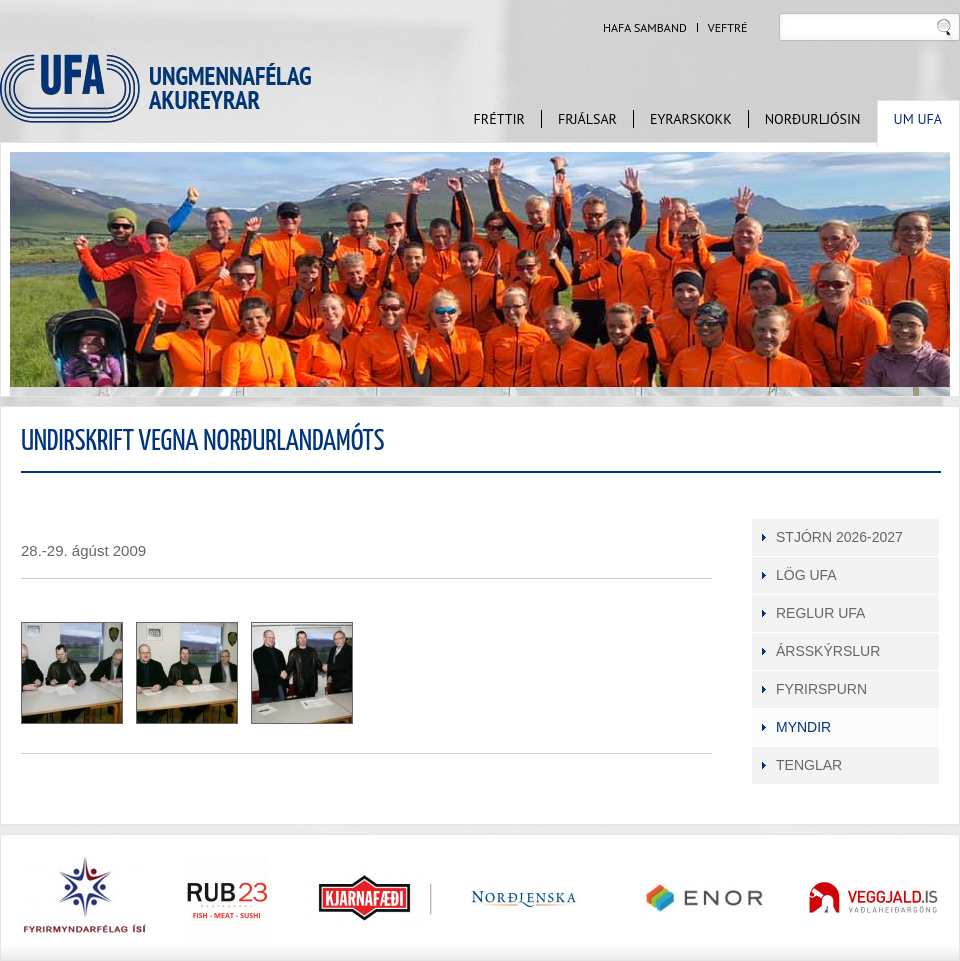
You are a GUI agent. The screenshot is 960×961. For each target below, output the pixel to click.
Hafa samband (645, 28)
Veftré (728, 28)
